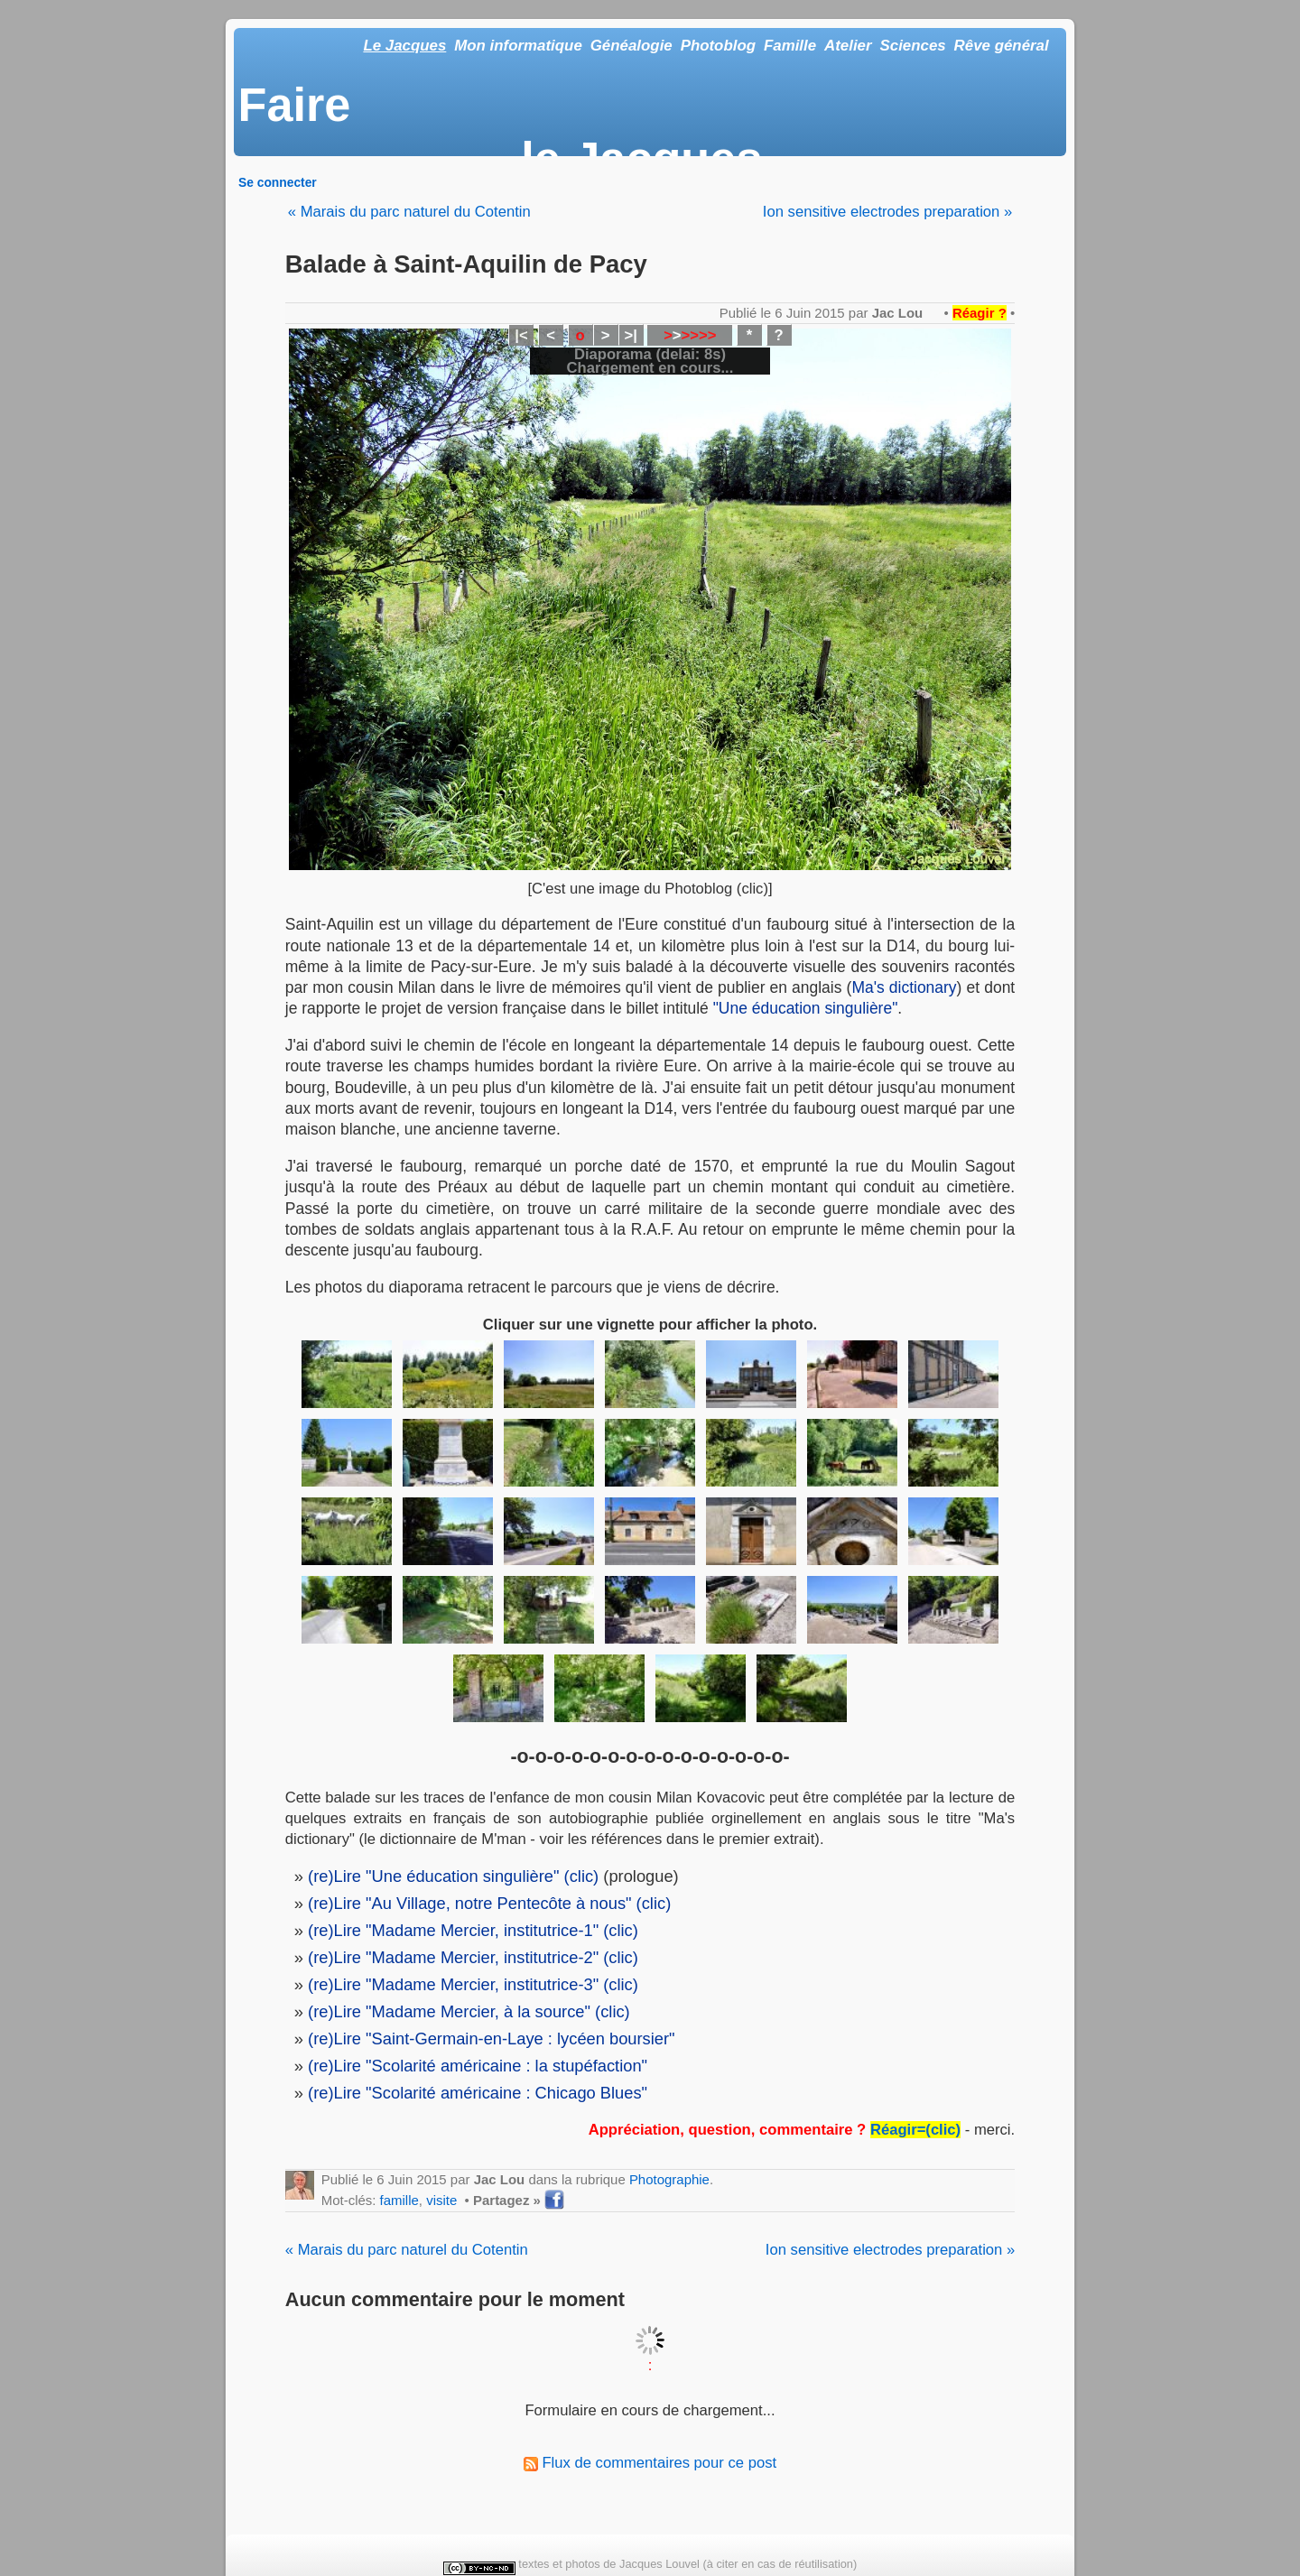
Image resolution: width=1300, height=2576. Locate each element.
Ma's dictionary (903, 987)
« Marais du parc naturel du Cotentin (409, 211)
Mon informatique (518, 45)
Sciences (913, 45)
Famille (790, 45)
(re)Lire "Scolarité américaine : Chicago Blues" (477, 2092)
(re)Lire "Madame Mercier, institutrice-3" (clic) (473, 1984)
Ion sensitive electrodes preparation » (887, 211)
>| (630, 335)
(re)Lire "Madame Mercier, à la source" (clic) (469, 2011)
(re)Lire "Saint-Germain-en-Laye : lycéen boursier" (491, 2038)
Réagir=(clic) (915, 2129)
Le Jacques (404, 45)
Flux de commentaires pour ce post (650, 2462)
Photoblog (718, 45)
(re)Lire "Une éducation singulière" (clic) (453, 1876)
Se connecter (277, 182)
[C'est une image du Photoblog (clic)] (649, 888)
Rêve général (1001, 45)
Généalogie (631, 45)
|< (521, 335)
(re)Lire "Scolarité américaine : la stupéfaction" (477, 2065)
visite (441, 2200)
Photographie (669, 2179)
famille (399, 2200)
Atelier (848, 45)
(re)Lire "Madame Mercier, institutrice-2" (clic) (473, 1957)
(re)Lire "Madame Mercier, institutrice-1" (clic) (473, 1930)
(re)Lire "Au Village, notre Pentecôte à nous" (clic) (489, 1903)
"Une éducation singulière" (805, 1008)
